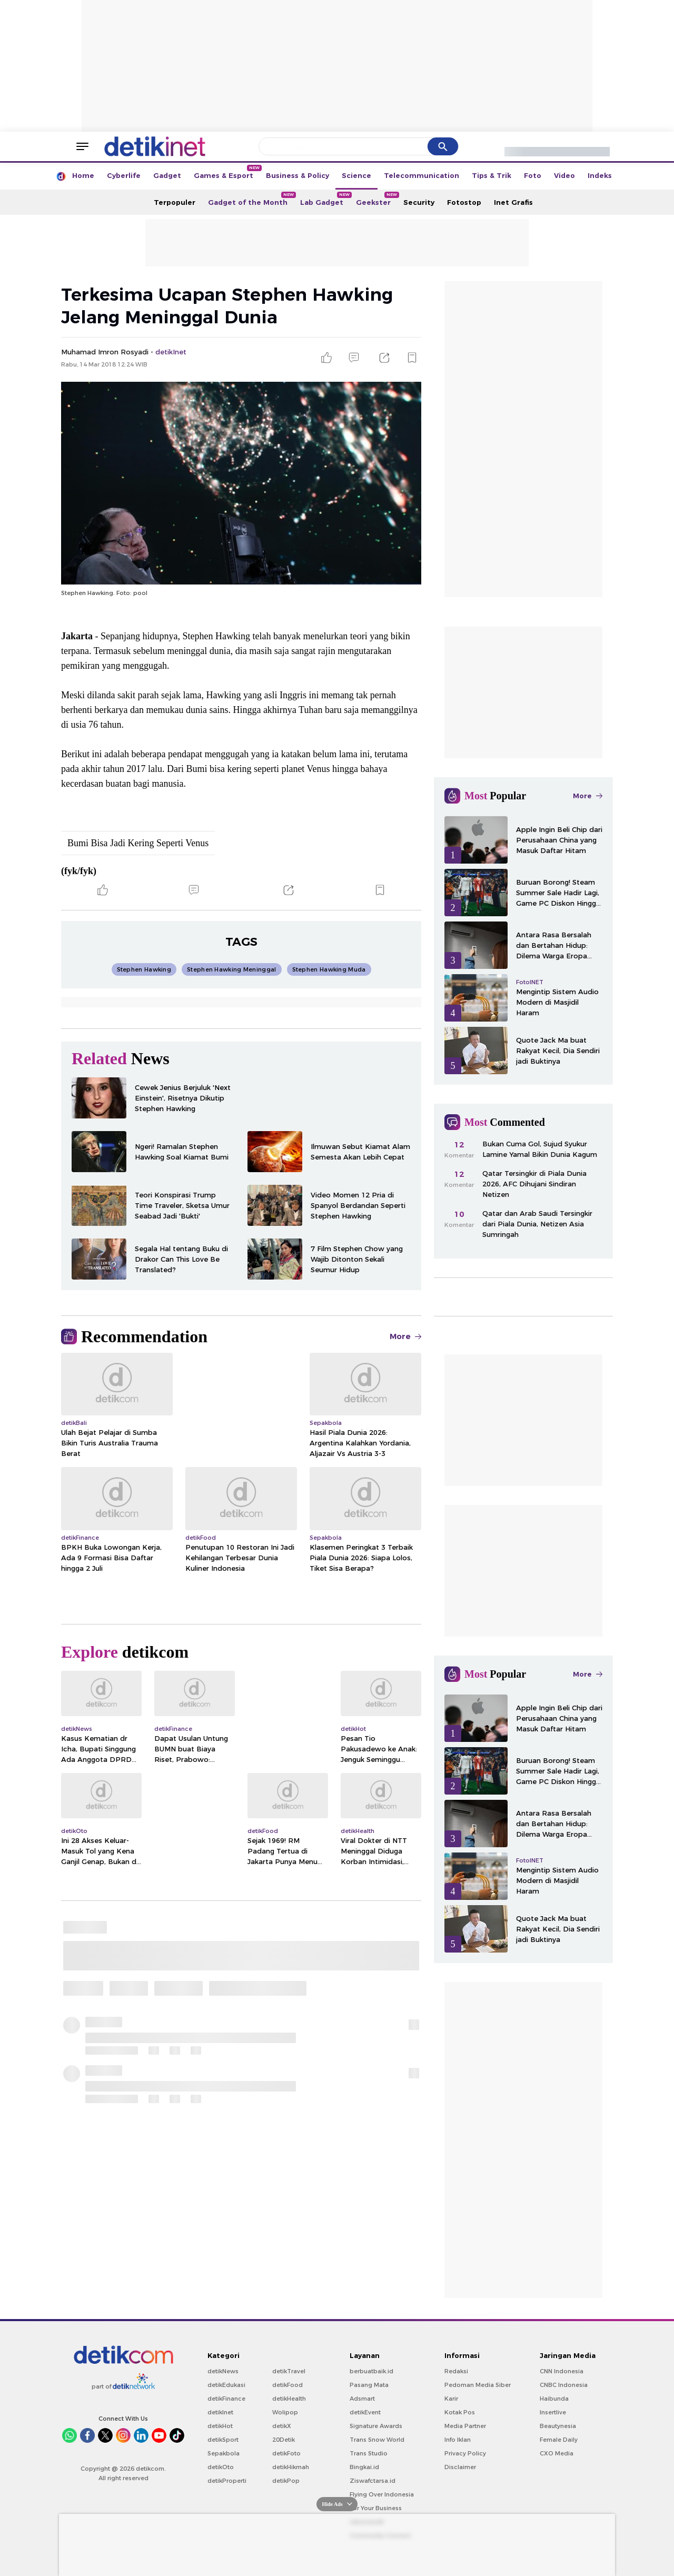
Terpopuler (174, 202)
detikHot (220, 2426)
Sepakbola (223, 2453)
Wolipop (285, 2412)
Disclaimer (460, 2467)
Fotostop (464, 202)
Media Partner (465, 2426)
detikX (281, 2426)
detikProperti (226, 2480)
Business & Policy (297, 175)
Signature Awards (376, 2426)
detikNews (223, 2371)
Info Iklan (457, 2439)
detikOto (220, 2467)
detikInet (220, 2412)
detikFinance (226, 2398)
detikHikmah (290, 2467)
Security (418, 202)
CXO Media (556, 2453)
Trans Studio (369, 2453)
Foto (532, 175)
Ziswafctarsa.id (372, 2480)
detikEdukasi (226, 2385)
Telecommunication (421, 175)
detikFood (287, 2385)
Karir (451, 2398)
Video (564, 175)
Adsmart (362, 2398)
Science (356, 175)
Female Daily (559, 2439)
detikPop (286, 2480)
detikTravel (288, 2371)
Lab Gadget (325, 199)
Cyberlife (124, 175)
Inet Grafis (513, 202)
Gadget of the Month (251, 199)
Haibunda (554, 2398)
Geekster (376, 199)
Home (83, 175)
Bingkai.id (364, 2467)
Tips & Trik (491, 175)
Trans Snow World (377, 2439)
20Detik (283, 2439)
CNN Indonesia (561, 2371)
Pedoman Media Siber (477, 2385)
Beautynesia (558, 2426)
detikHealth (289, 2398)
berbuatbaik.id (371, 2371)
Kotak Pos (459, 2412)
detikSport (223, 2439)
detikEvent (365, 2412)
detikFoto (286, 2453)
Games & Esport (227, 172)
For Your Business (376, 2508)
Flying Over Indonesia (382, 2494)
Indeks (600, 175)
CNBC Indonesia (564, 2385)
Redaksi (456, 2371)
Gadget (167, 175)
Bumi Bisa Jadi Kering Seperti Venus (138, 843)
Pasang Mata (369, 2385)
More (405, 1336)
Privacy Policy (465, 2453)
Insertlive (553, 2412)
